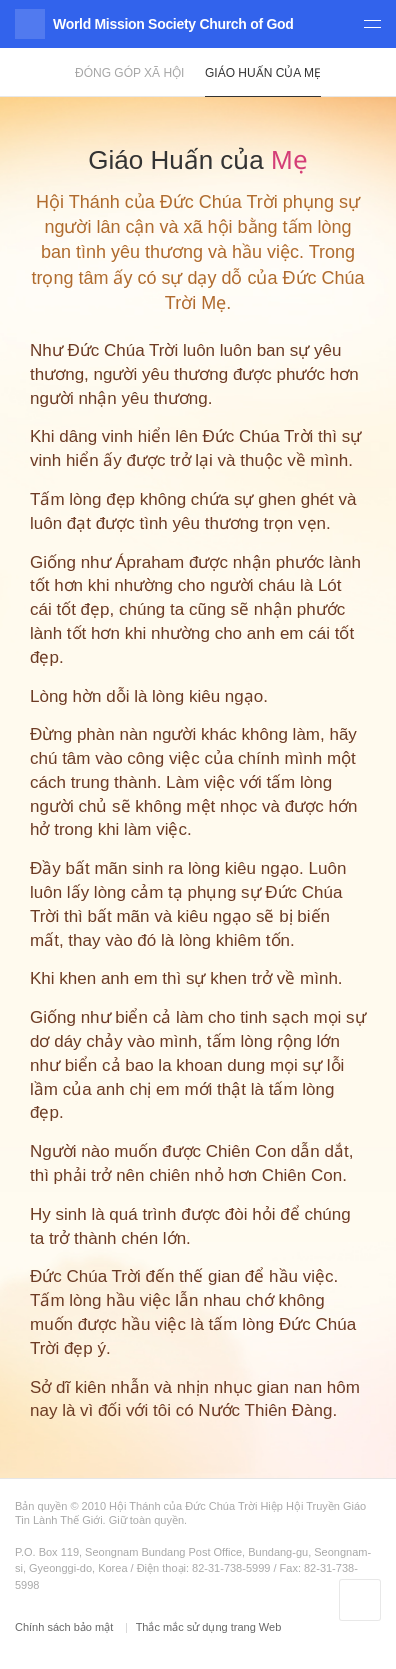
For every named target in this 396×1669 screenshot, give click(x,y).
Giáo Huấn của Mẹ (263, 73)
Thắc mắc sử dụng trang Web (209, 1627)
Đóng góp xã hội (129, 73)
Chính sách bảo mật (65, 1627)
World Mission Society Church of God (173, 24)
